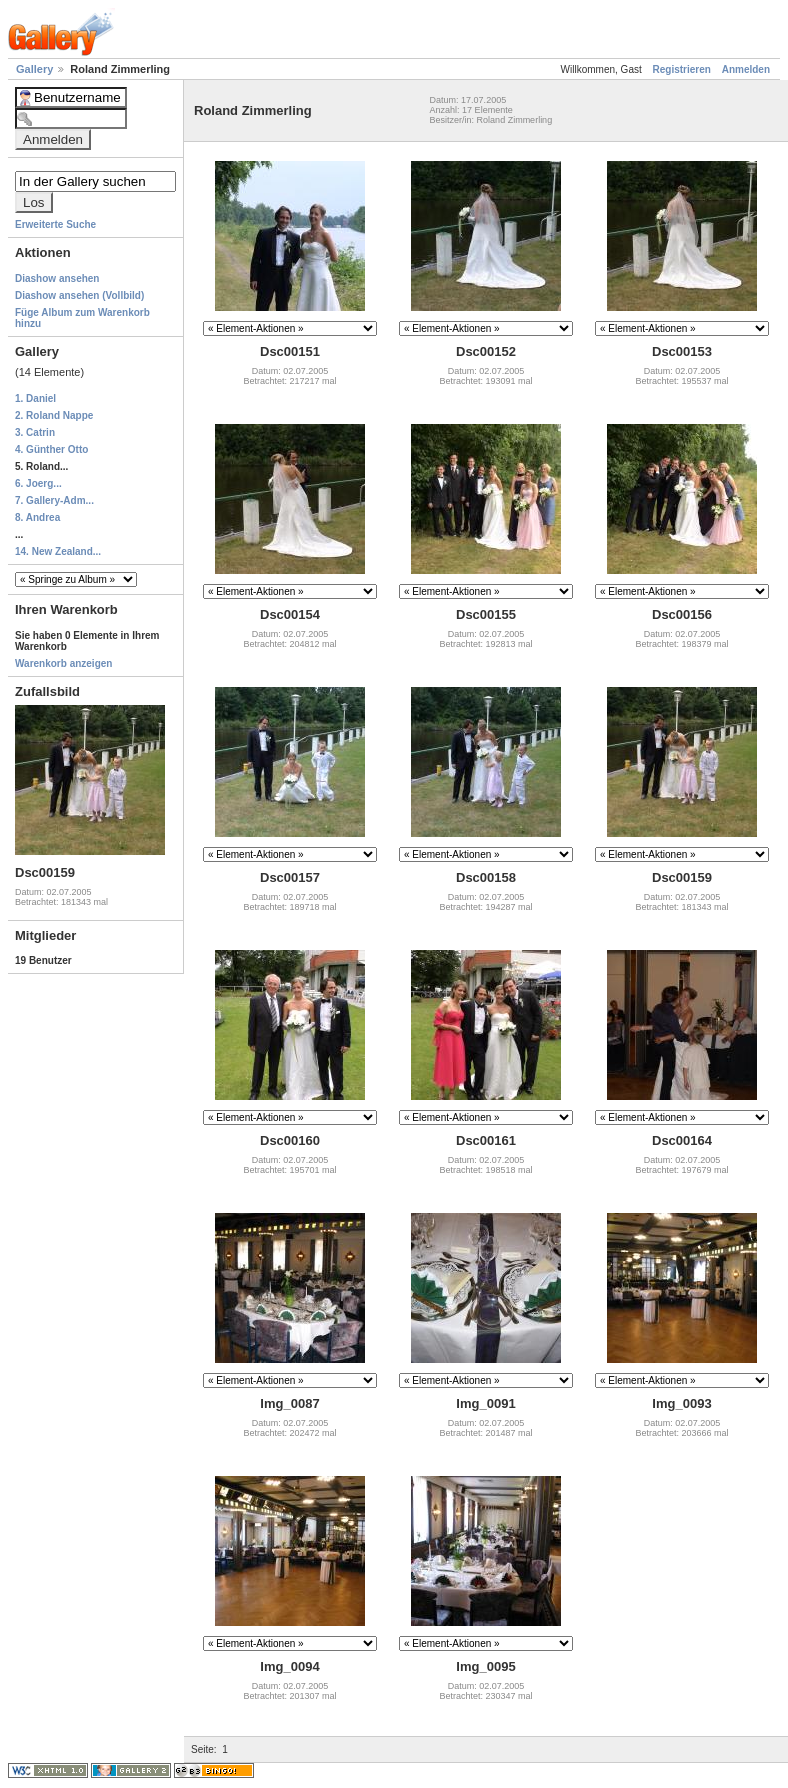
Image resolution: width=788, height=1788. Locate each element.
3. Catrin (35, 432)
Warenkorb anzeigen (63, 663)
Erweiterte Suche (55, 224)
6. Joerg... (38, 483)
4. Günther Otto (51, 449)
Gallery (36, 69)
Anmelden (746, 69)
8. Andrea (37, 517)
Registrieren (682, 69)
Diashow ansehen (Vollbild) (79, 295)
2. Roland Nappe (54, 415)
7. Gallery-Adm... (54, 500)
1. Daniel (35, 398)
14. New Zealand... (58, 551)
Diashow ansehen (57, 278)
